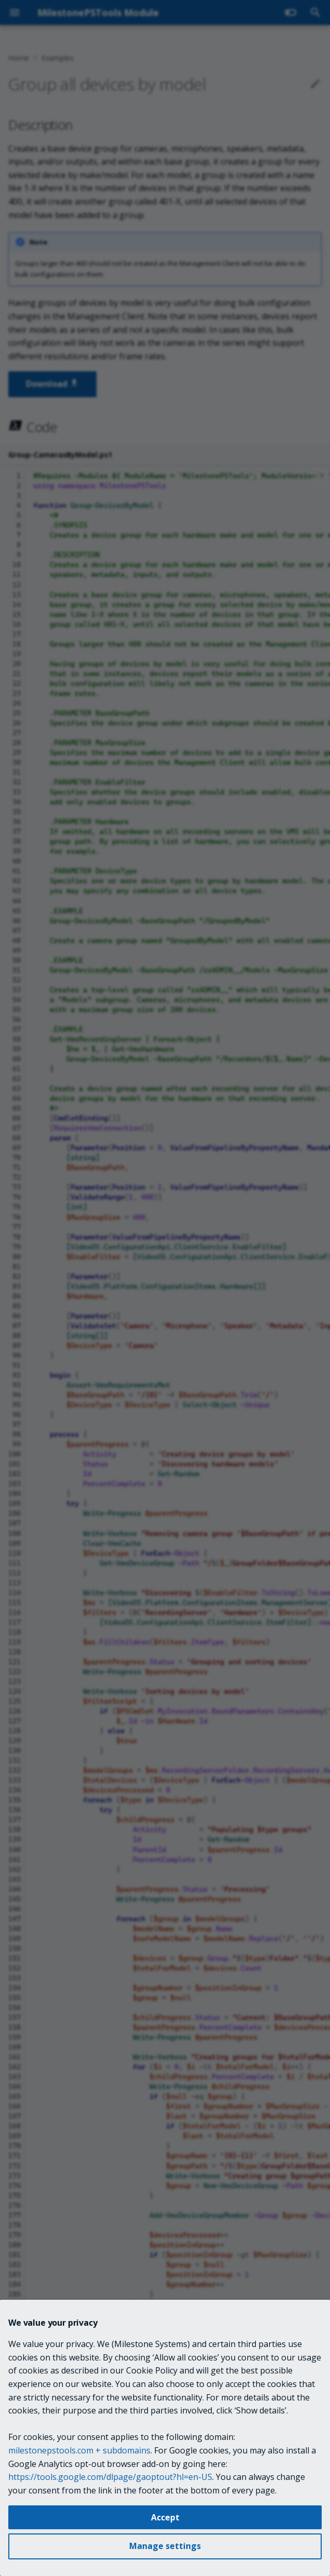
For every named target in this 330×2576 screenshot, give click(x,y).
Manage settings (165, 2546)
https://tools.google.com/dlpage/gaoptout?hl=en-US (110, 2477)
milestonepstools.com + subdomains (79, 2450)
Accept (165, 2517)
